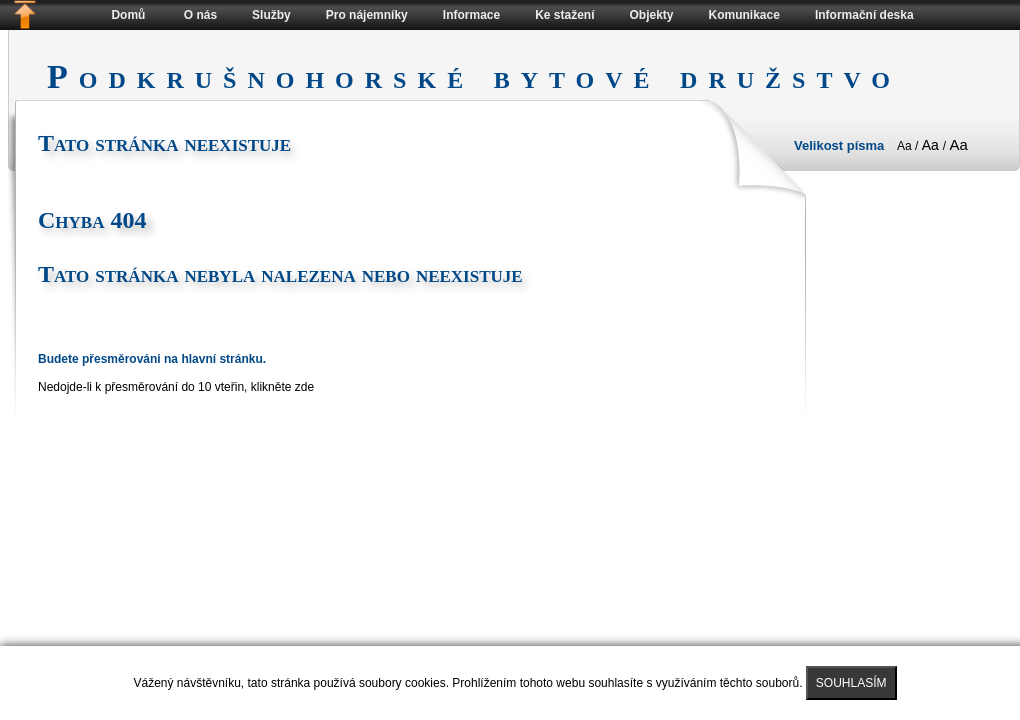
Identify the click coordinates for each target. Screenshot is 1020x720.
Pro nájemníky (367, 15)
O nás (200, 15)
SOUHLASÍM (851, 683)
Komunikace (744, 15)
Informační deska (864, 15)
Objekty (652, 15)
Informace (471, 15)
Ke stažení (564, 15)
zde (304, 387)
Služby (271, 15)
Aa (906, 146)
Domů (128, 15)
